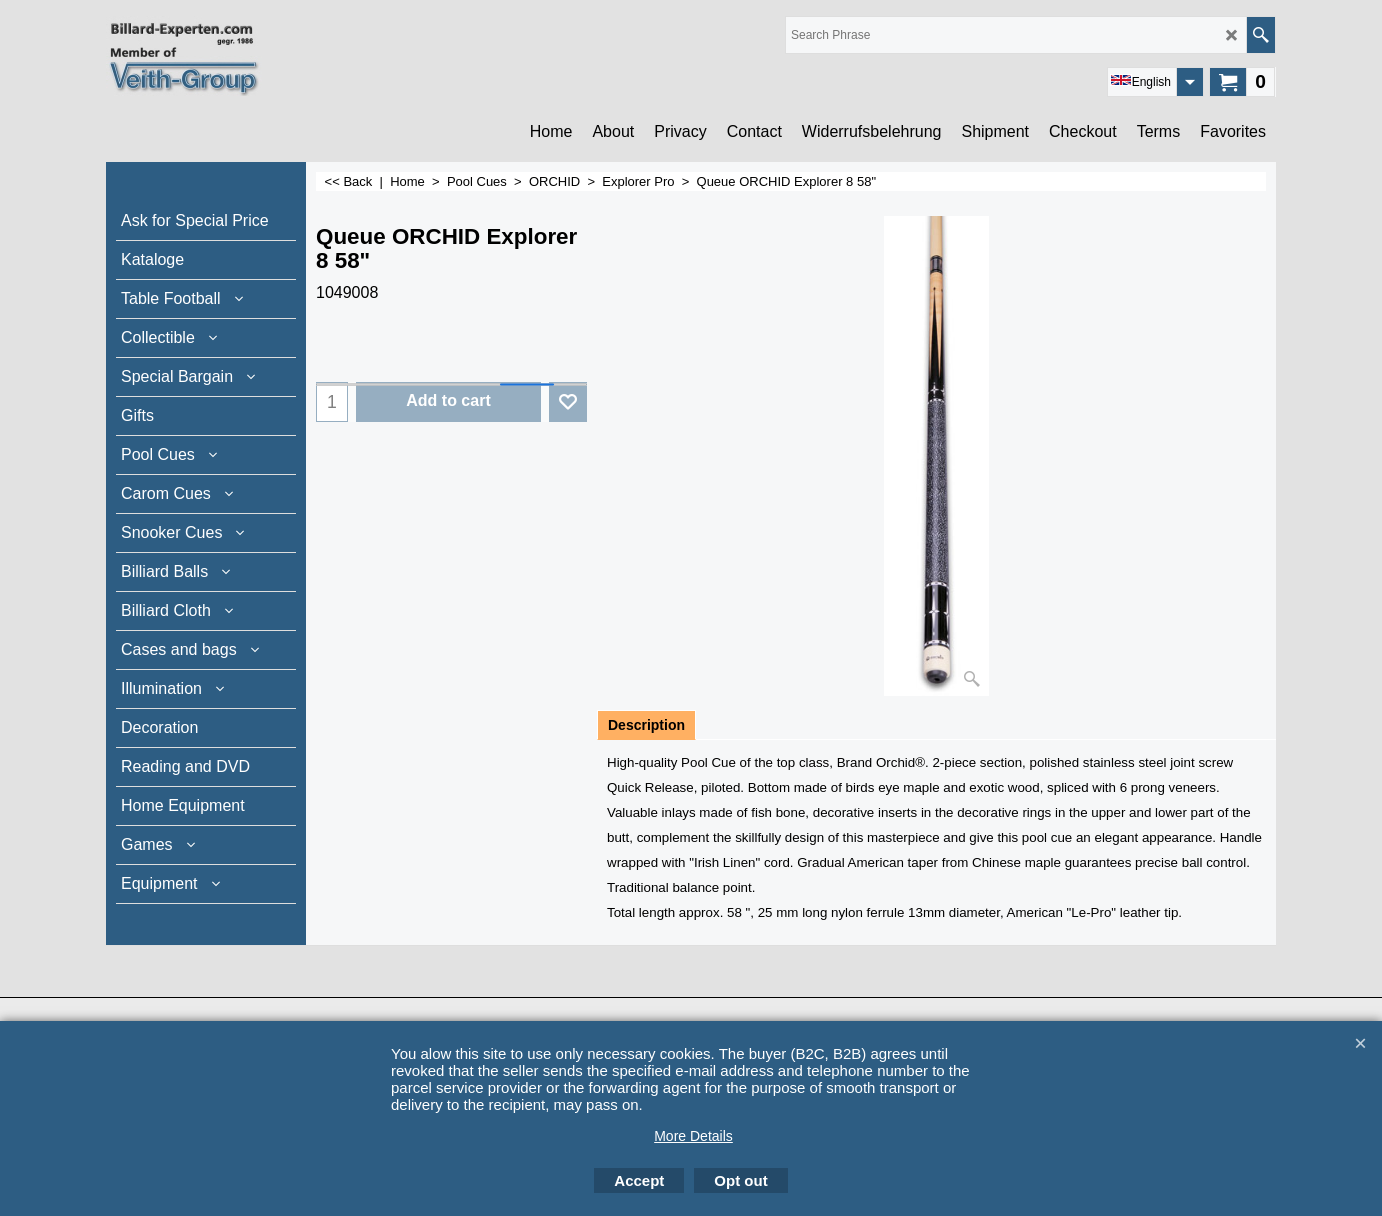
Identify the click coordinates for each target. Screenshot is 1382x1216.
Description (646, 725)
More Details (693, 1136)
